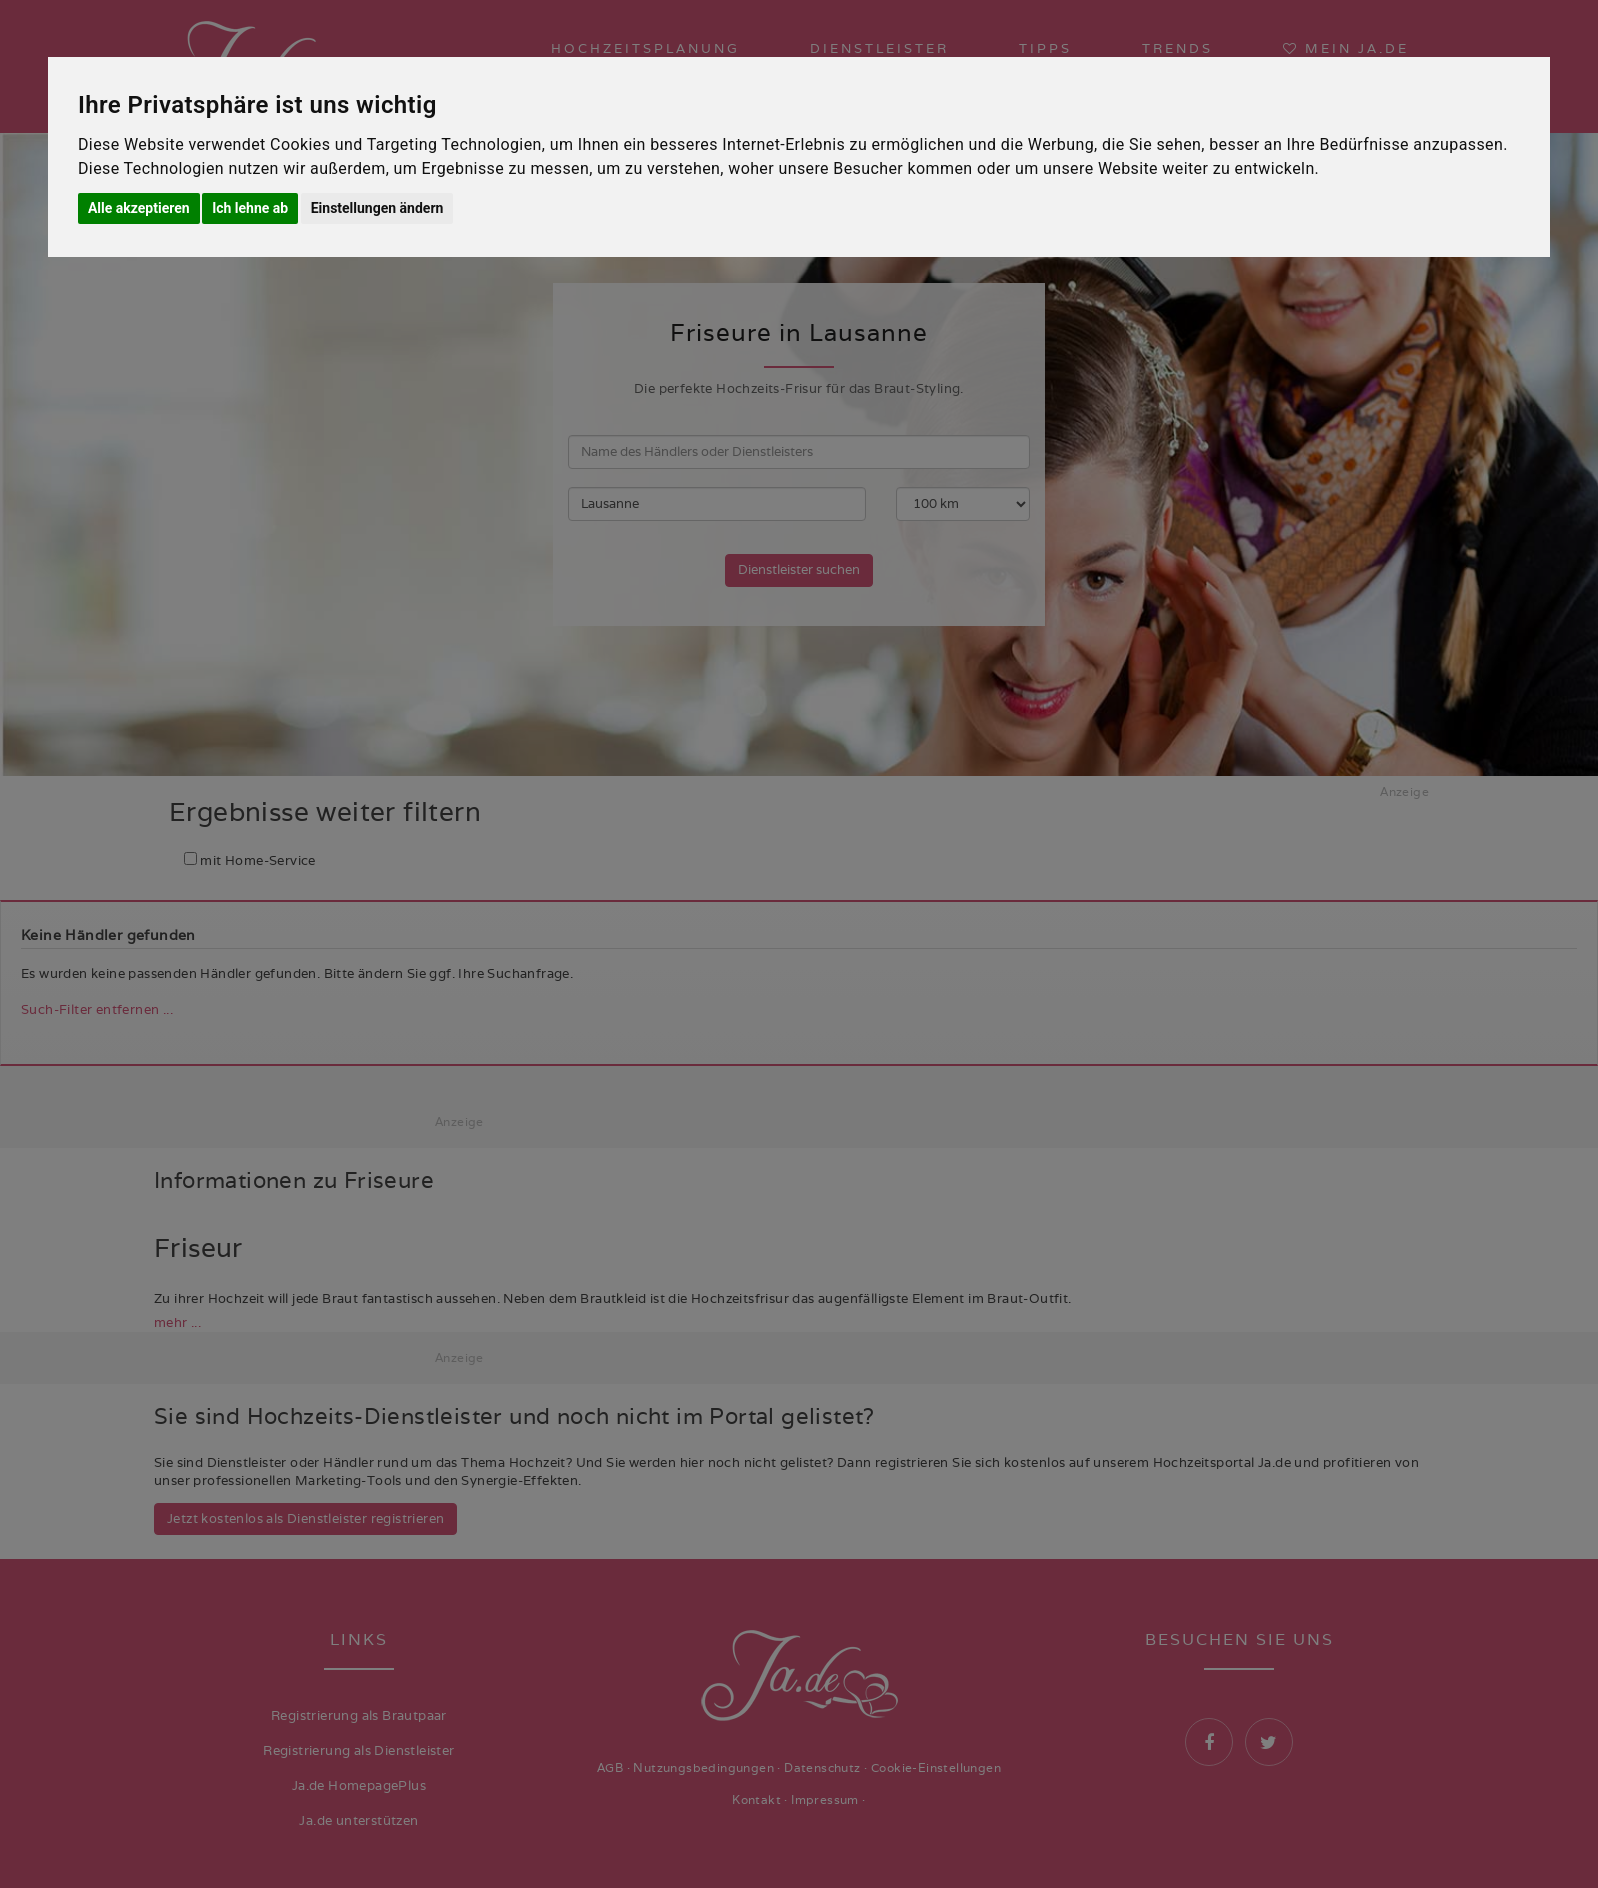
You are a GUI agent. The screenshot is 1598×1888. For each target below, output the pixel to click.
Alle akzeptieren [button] (139, 208)
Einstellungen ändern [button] (377, 208)
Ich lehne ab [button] (250, 208)
